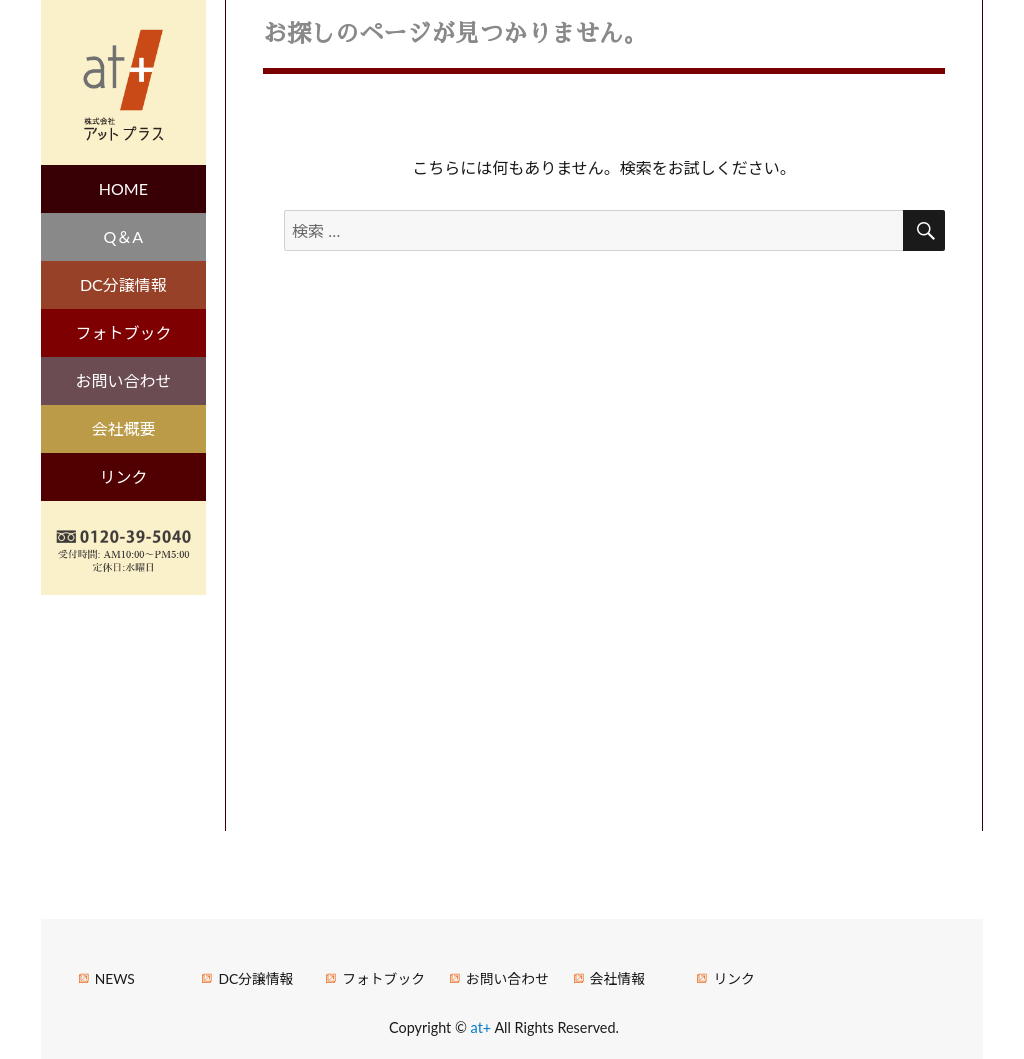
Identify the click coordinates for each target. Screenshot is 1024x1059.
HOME (123, 188)
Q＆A (124, 236)
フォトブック (123, 332)
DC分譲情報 (123, 284)
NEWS (115, 978)
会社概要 (123, 428)
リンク (123, 476)
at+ (483, 1027)
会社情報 (617, 978)
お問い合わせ (123, 380)
